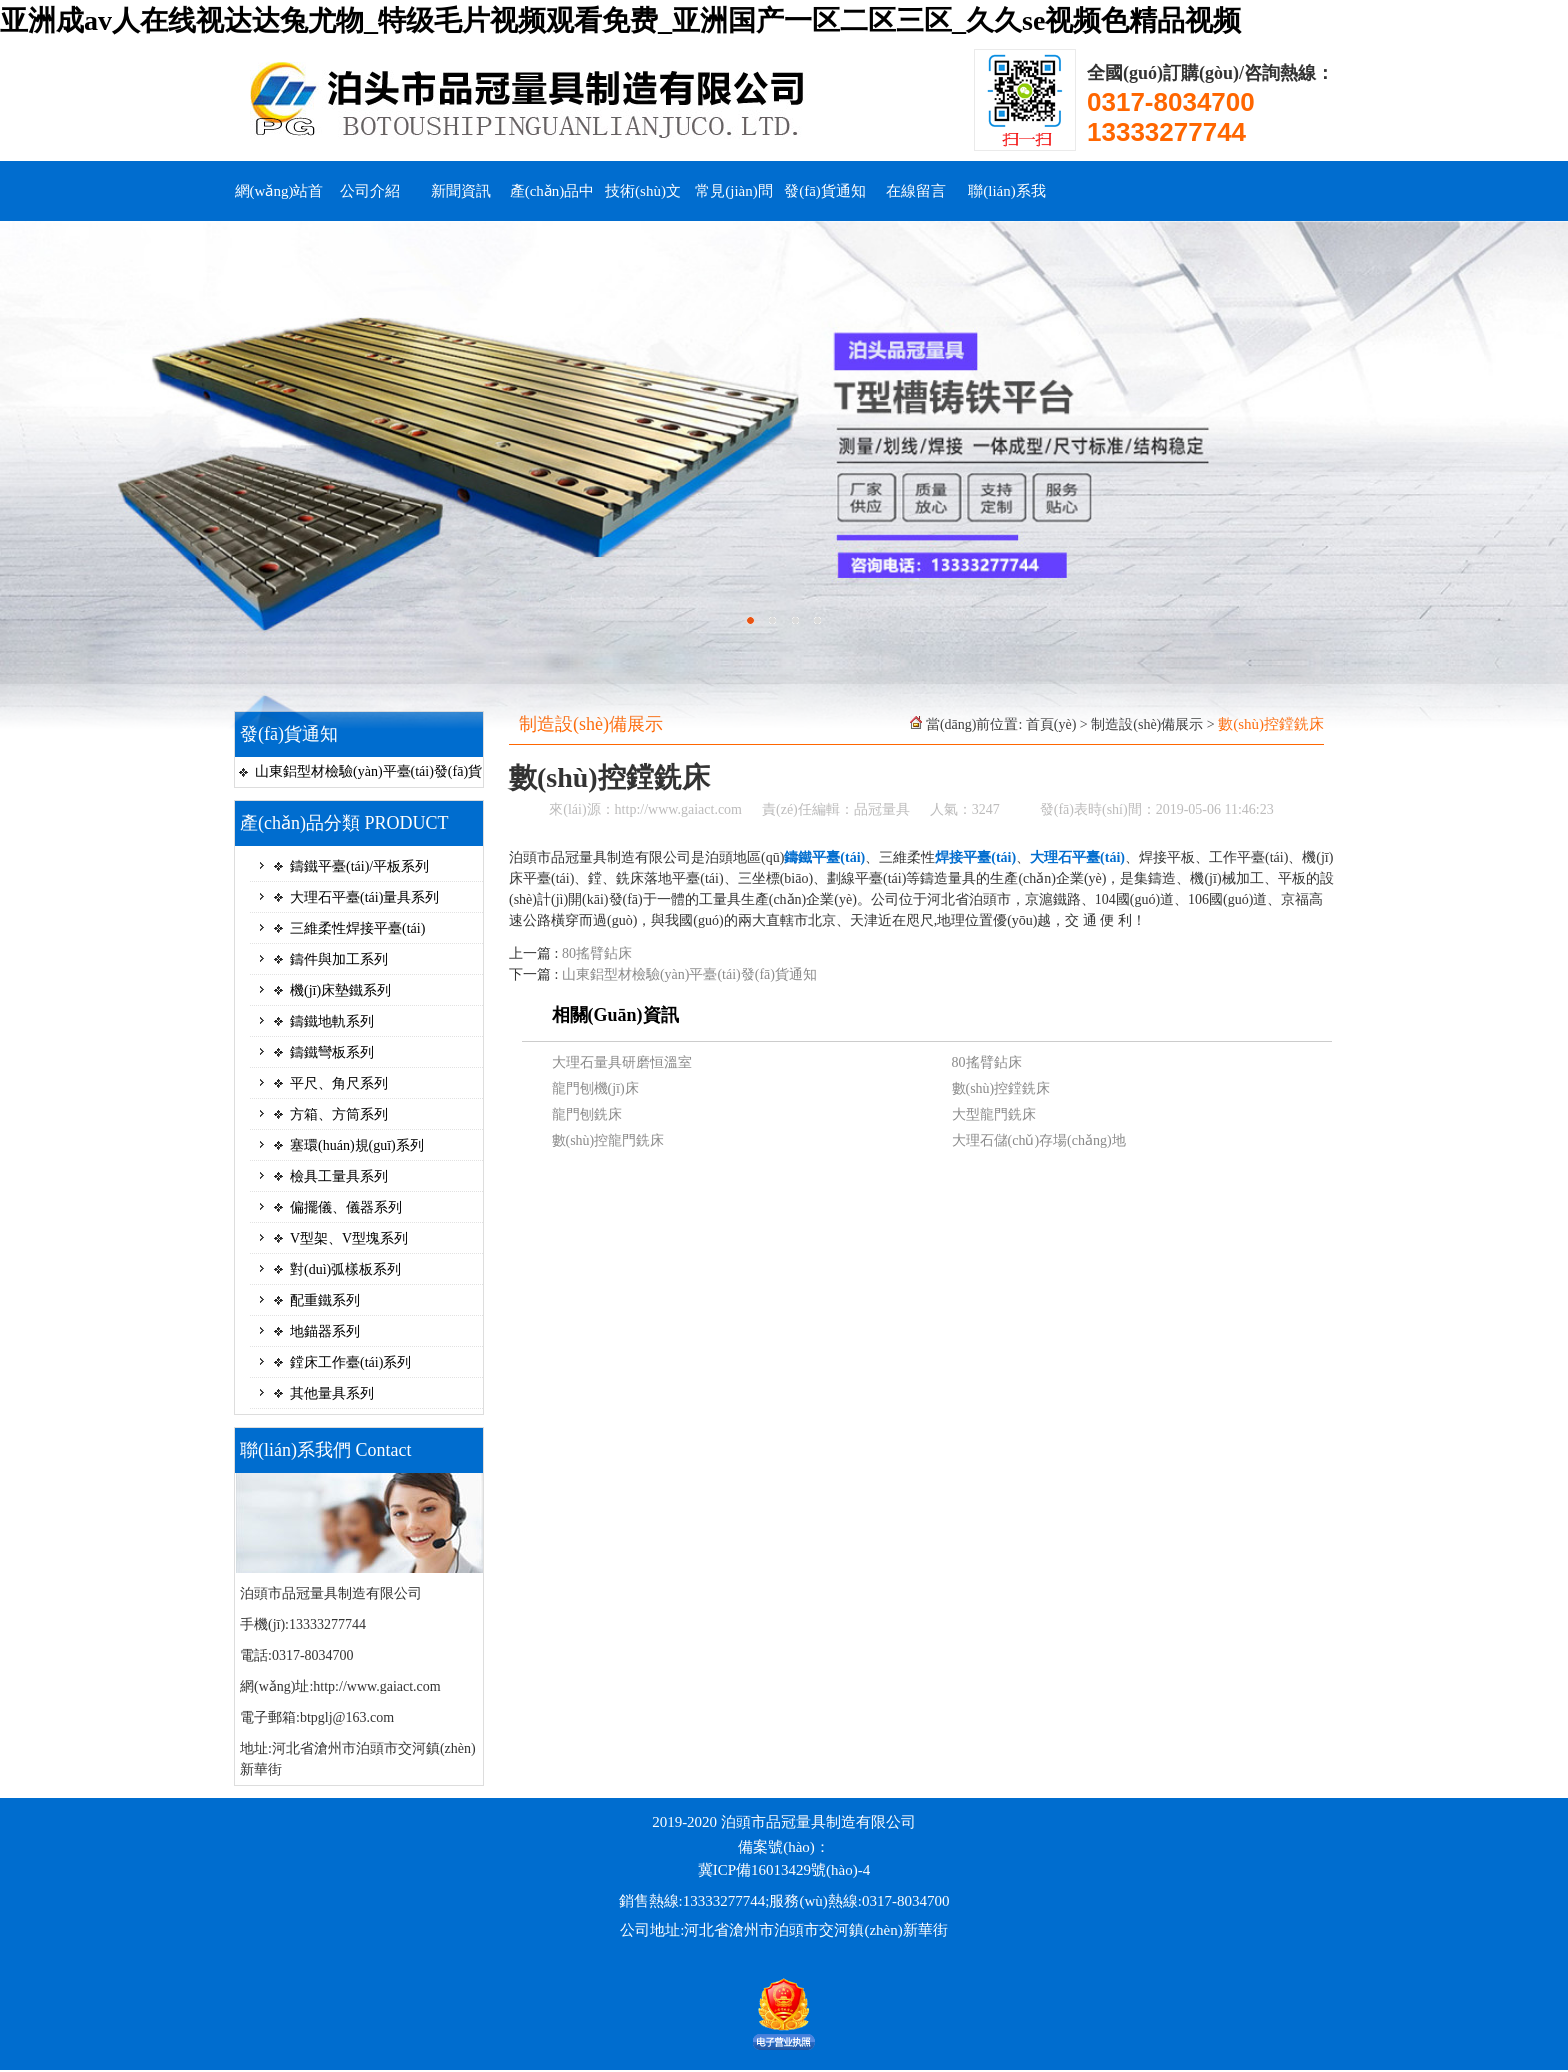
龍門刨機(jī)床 (595, 1088)
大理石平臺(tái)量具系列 (364, 897)
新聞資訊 (461, 191)
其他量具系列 (332, 1393)
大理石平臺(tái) (1077, 857)
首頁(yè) (1051, 724)
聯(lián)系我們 (1006, 202)
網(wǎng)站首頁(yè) (279, 202)
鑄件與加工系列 (339, 959)
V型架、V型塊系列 (349, 1238)
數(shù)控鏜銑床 (1001, 1088)
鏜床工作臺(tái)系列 (350, 1362)
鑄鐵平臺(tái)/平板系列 (359, 866)
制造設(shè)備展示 (1147, 724)
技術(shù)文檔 (643, 202)
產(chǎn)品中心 (552, 202)
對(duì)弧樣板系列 (345, 1269)
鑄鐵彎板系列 (332, 1052)
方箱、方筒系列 (339, 1114)
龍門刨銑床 (587, 1114)
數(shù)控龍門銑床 (608, 1140)
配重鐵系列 (325, 1300)
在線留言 (916, 191)
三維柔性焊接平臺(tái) (357, 928)
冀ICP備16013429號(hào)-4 (784, 1870)
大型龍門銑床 (994, 1114)
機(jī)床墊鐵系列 (340, 990)
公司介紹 (370, 191)
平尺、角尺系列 (339, 1083)
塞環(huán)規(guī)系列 (357, 1145)
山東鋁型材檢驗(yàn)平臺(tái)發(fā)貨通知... (368, 775)
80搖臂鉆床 (597, 953)
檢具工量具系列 (339, 1176)
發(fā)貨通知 (825, 191)
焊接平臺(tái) (975, 857)
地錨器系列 (325, 1331)
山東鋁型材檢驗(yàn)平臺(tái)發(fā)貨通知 (689, 974)
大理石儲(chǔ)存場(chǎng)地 (1039, 1140)
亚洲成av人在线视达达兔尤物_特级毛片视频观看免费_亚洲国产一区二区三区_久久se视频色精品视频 (620, 20)
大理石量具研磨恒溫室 (622, 1062)
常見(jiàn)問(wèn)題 (733, 202)
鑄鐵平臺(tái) (824, 857)
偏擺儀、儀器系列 (346, 1207)
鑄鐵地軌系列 (332, 1021)
